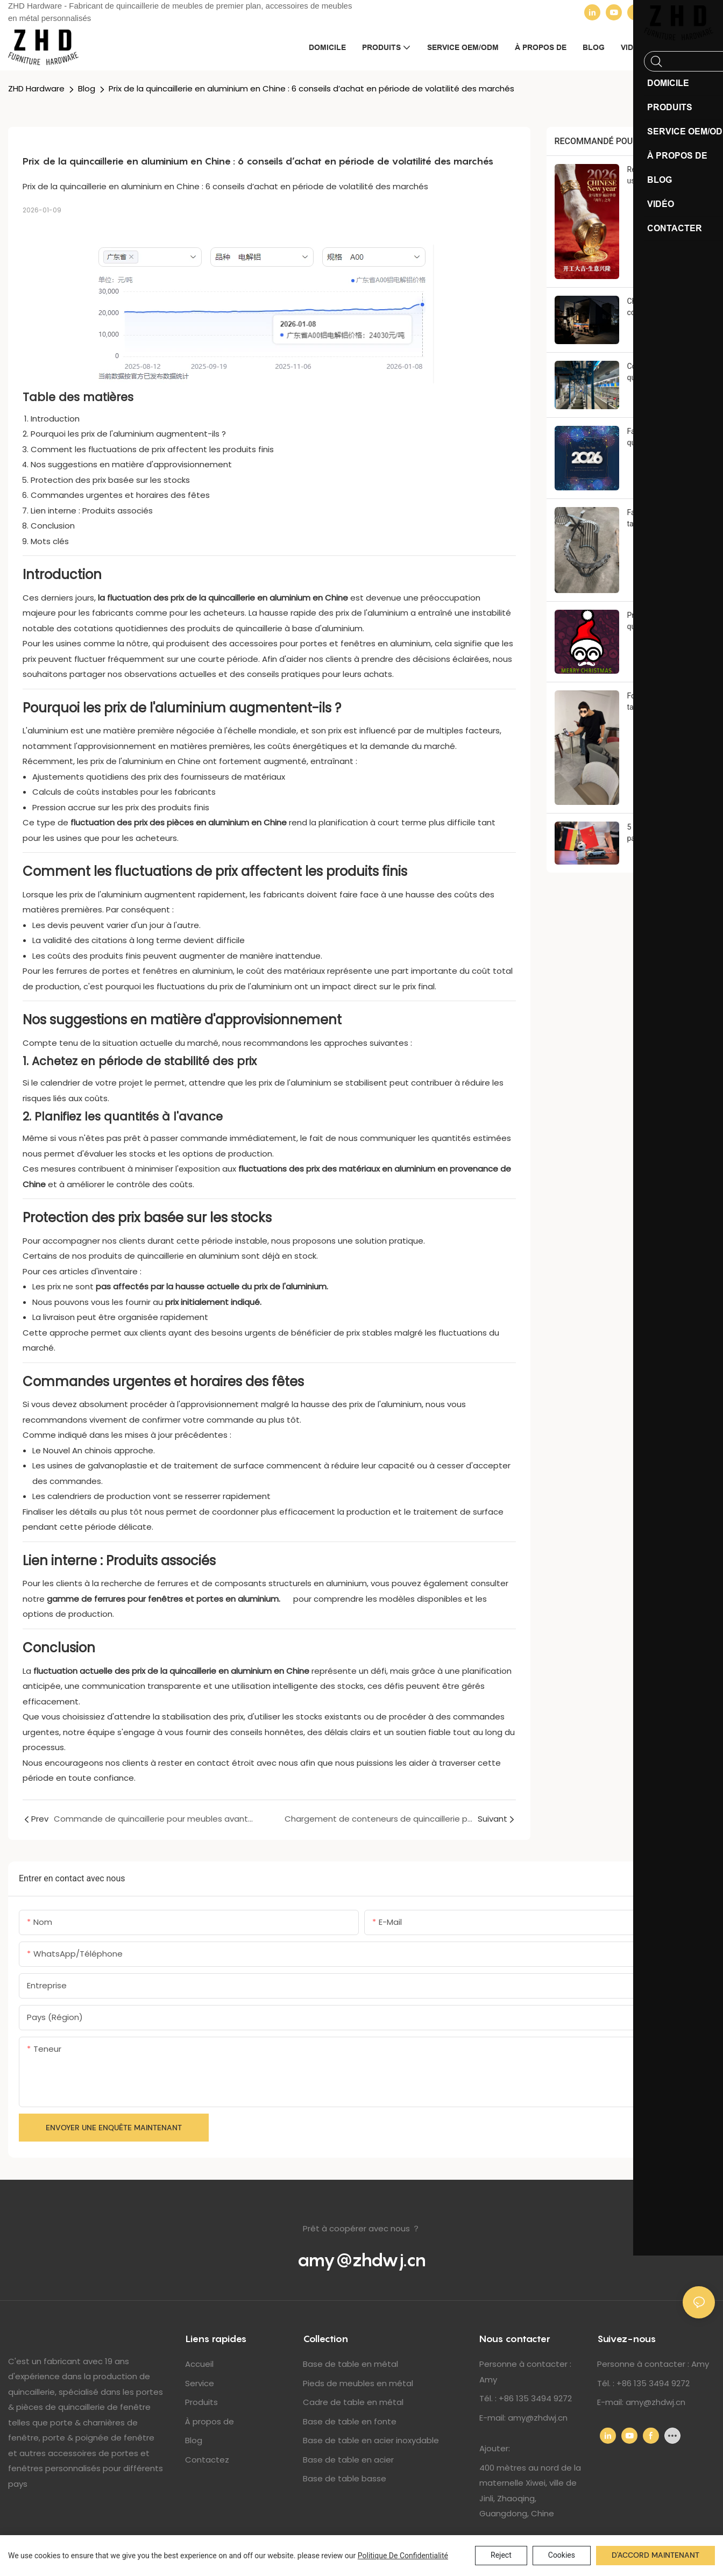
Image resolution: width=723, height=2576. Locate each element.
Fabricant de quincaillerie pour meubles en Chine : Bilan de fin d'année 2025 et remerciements (666, 437)
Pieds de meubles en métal (358, 2383)
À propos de (209, 2421)
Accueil (199, 2364)
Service (199, 2383)
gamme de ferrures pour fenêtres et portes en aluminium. (169, 1598)
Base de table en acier (348, 2459)
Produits (201, 2402)
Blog (86, 88)
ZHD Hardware (36, 88)
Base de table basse (344, 2478)
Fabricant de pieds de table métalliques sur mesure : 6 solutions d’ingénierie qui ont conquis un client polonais (663, 519)
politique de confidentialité (403, 2555)
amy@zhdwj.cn (361, 2260)
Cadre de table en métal (353, 2402)
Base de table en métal (350, 2364)
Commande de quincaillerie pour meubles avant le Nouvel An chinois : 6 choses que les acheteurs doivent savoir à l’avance (662, 372)
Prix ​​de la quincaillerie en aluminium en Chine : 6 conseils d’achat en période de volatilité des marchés (311, 88)
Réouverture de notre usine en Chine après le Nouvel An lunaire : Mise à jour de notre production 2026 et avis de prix (666, 176)
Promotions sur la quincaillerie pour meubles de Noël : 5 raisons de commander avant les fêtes (665, 621)
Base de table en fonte (349, 2421)
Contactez (207, 2459)
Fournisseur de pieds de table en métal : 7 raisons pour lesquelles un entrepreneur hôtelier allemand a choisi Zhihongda (667, 702)
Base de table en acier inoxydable (371, 2440)
